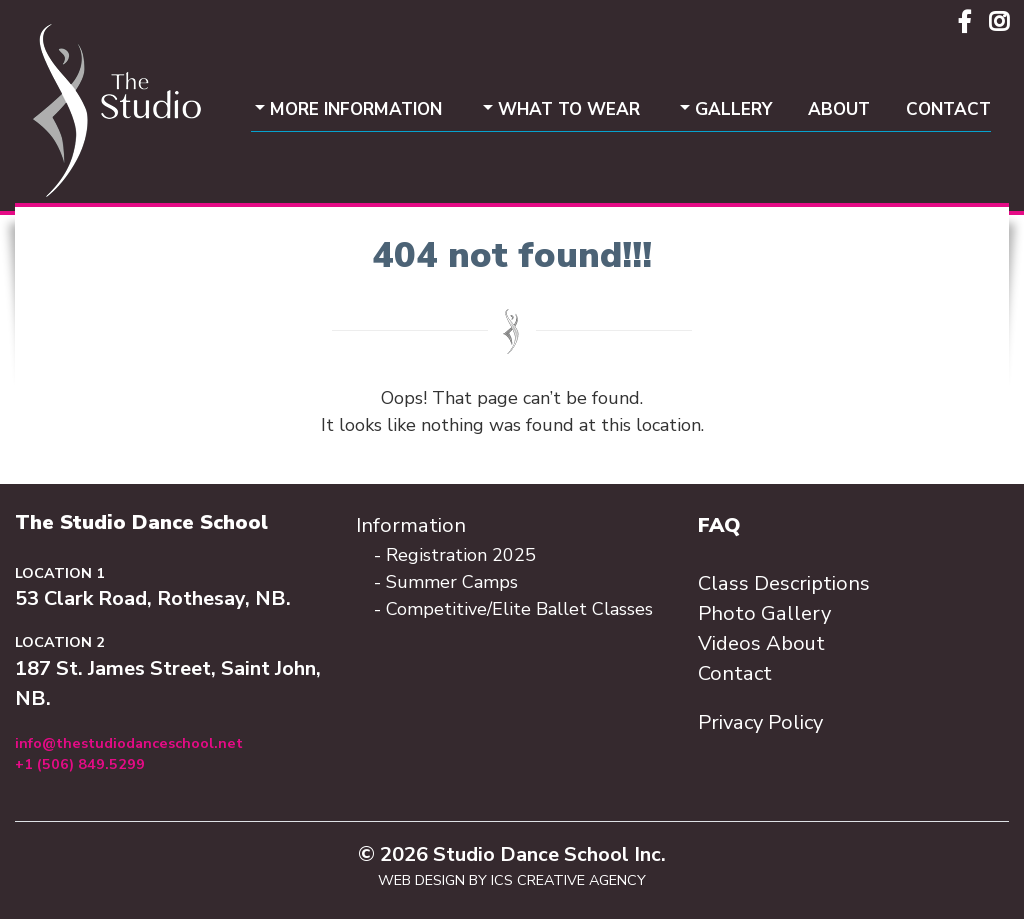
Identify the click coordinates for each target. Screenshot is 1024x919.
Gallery (733, 109)
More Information (356, 109)
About (839, 109)
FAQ (719, 525)
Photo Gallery (764, 613)
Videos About (761, 643)
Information (411, 525)
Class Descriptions (784, 583)
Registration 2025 (461, 555)
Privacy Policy (760, 722)
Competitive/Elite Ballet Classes (519, 609)
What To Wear (569, 109)
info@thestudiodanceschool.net (129, 743)
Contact (948, 109)
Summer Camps (452, 582)
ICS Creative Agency (568, 880)
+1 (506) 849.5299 (80, 764)
